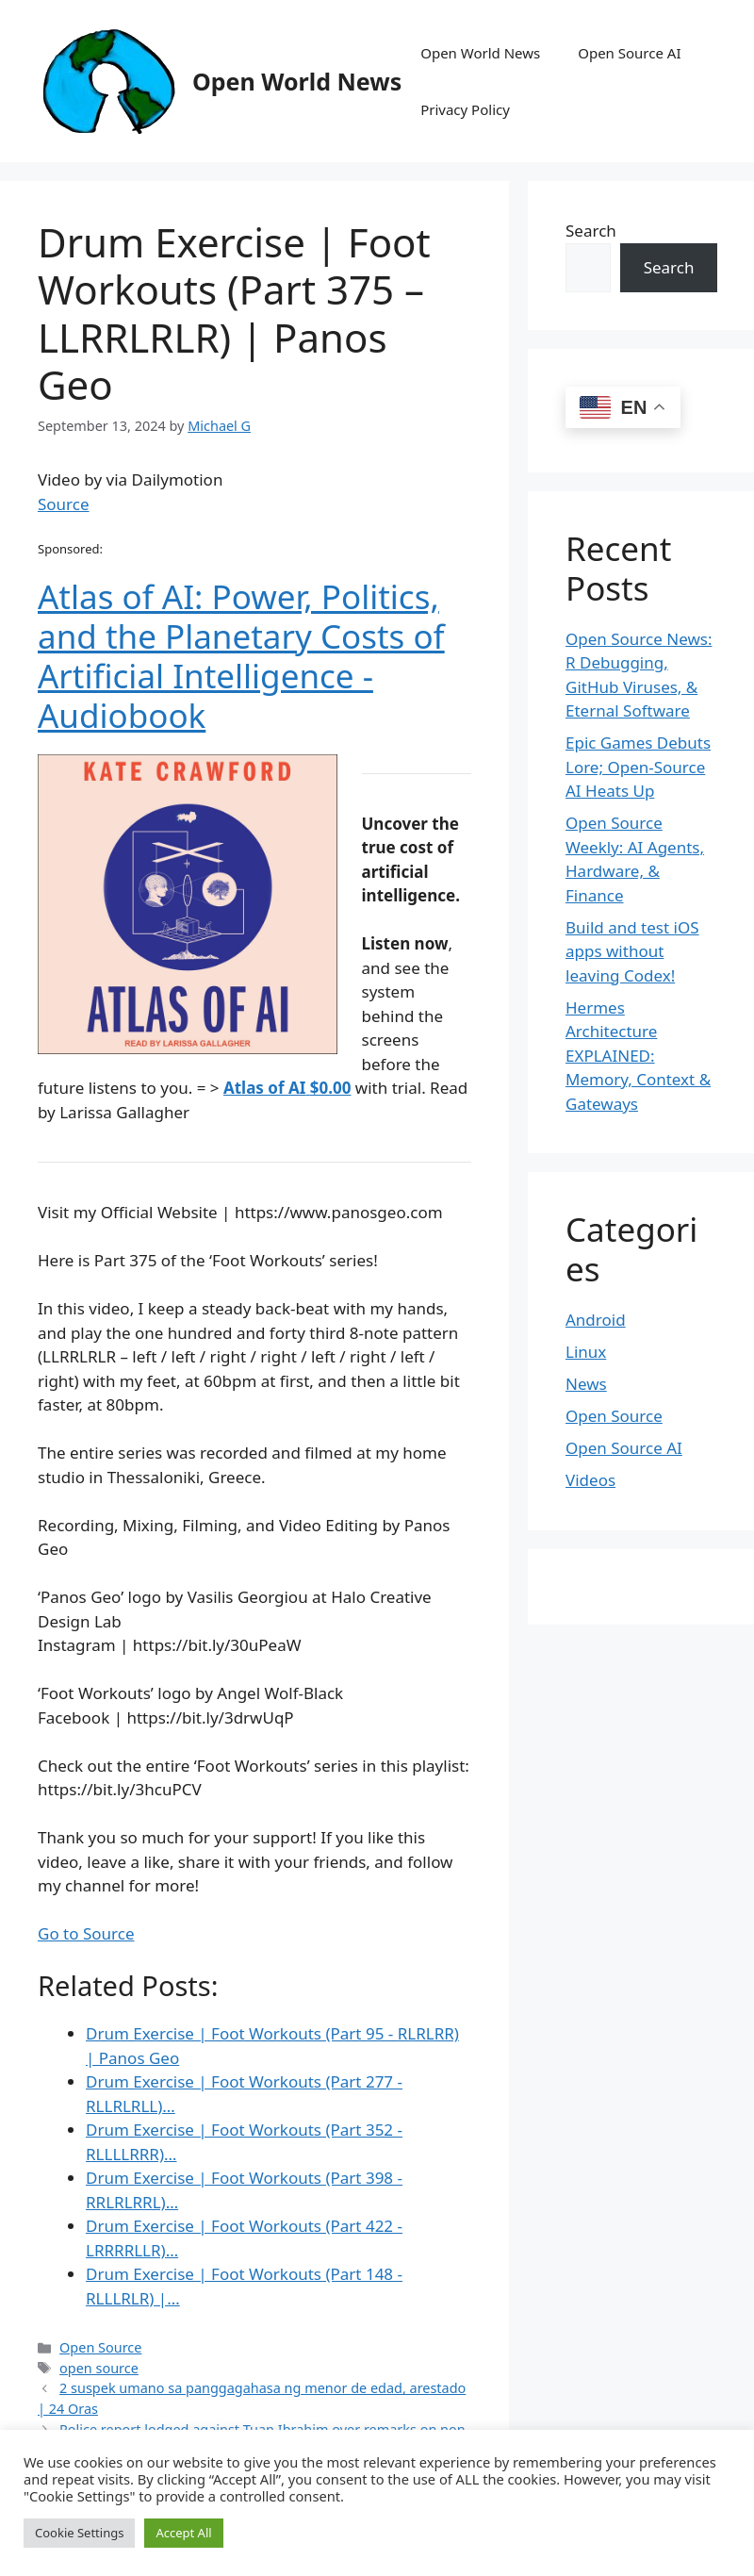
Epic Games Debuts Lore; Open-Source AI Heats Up (638, 766)
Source (64, 504)
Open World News (297, 81)
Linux (586, 1351)
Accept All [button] (183, 2532)
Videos (590, 1480)
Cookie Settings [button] (79, 2532)
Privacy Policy (465, 109)
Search (591, 230)
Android (596, 1319)
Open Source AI (629, 52)
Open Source (100, 2347)
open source (99, 2368)
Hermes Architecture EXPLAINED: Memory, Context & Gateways (638, 1056)
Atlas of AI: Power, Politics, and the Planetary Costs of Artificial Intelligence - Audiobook (241, 655)
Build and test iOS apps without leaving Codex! (632, 951)
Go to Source (86, 1933)
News (586, 1384)
